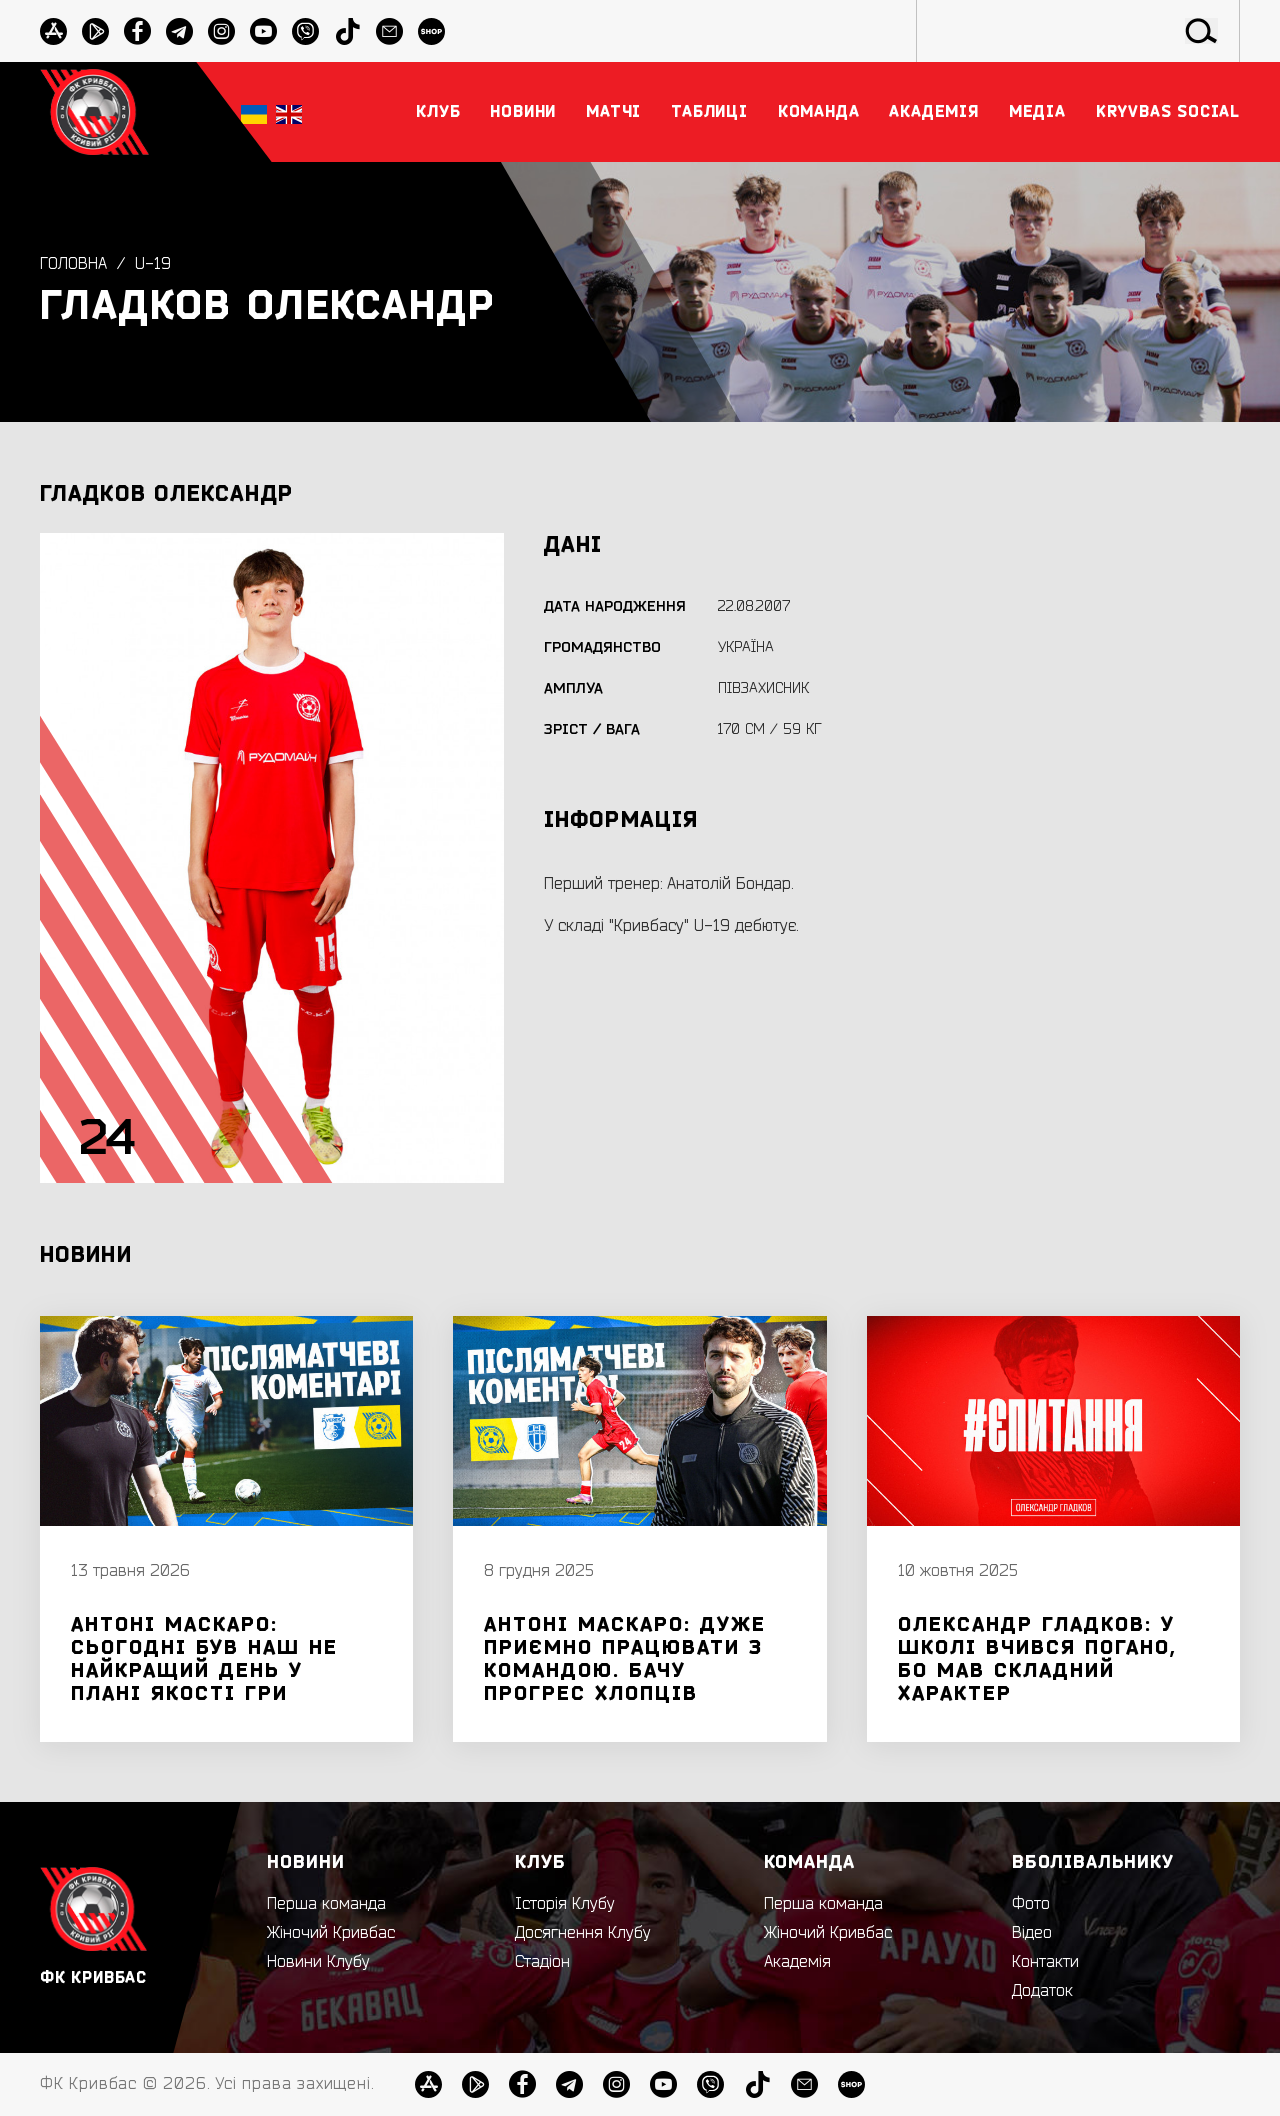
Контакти (1045, 1962)
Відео (1032, 1933)
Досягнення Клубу (583, 1933)
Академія (797, 1962)
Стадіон (542, 1962)
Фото (1031, 1904)
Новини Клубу (318, 1962)
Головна (73, 265)
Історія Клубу (565, 1904)
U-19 (153, 265)
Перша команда (326, 1904)
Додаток (1042, 1991)
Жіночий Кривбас (331, 1933)
